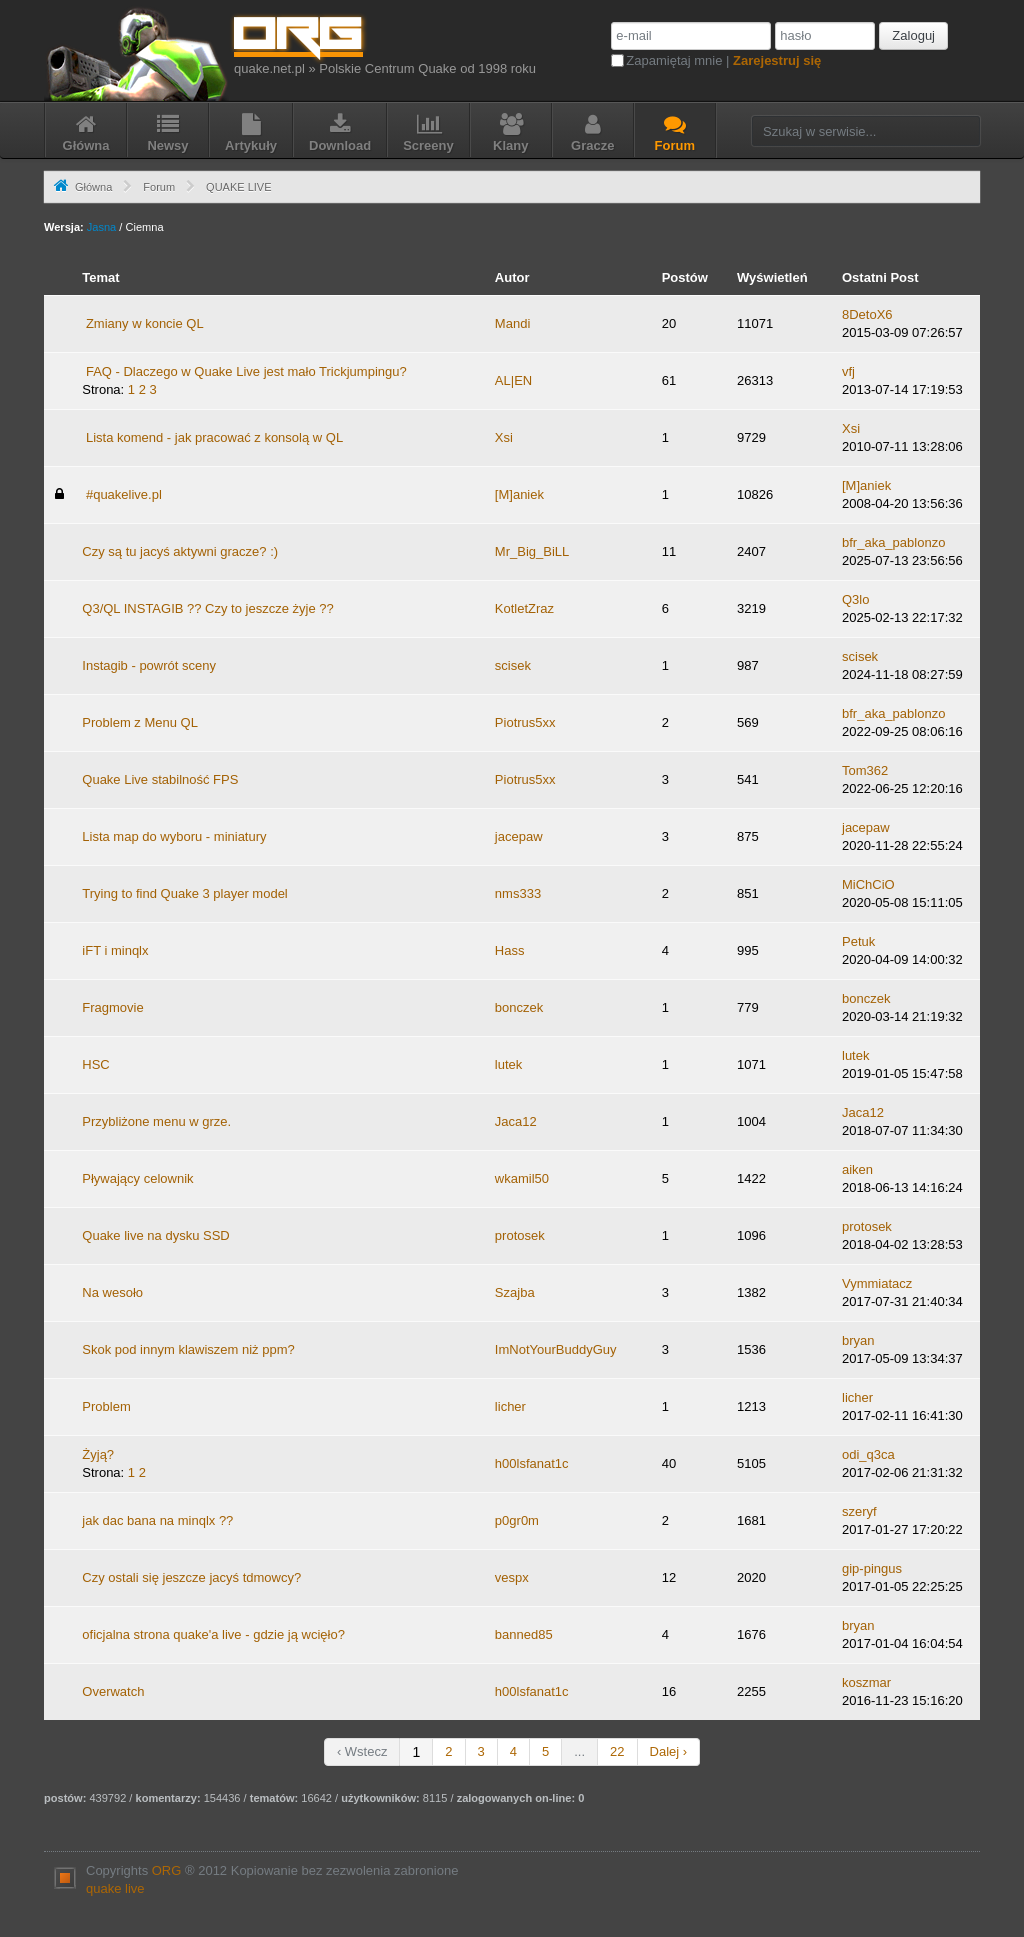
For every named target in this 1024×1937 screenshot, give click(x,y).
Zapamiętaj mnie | (723, 60)
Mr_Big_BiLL (532, 551)
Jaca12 (516, 1121)
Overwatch (113, 1691)
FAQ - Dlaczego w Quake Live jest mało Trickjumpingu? (246, 371)
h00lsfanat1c (532, 1463)
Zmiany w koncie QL (145, 323)
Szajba (515, 1292)
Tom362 (865, 770)
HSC (95, 1064)
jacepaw (519, 836)
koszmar (866, 1682)
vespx (512, 1577)
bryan (858, 1340)
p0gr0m (517, 1520)
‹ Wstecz (362, 1751)
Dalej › (669, 1751)
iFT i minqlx (115, 950)
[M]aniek (519, 494)
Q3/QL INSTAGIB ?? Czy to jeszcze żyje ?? (207, 608)
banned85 (524, 1634)
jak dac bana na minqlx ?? (157, 1520)
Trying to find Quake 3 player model (184, 893)
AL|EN (513, 380)
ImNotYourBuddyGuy (556, 1349)
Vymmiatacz (877, 1283)
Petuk (858, 941)
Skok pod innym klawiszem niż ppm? (188, 1349)
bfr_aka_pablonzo (893, 542)
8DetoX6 (867, 314)
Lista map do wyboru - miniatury (174, 836)
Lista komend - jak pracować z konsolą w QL (214, 437)
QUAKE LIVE (238, 187)
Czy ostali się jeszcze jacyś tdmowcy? (191, 1577)
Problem (106, 1406)
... (579, 1751)
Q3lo (855, 599)
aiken (857, 1169)
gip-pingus (872, 1568)
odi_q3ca (868, 1454)
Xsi (504, 437)
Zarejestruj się (777, 60)
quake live (115, 1888)
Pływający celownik (137, 1178)
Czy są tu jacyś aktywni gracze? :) (180, 551)
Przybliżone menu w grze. (156, 1121)
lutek (508, 1064)
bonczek (519, 1007)
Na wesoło (112, 1292)
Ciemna (144, 227)
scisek (513, 665)
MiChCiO (868, 884)
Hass (510, 950)
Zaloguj (913, 35)
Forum (159, 187)
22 (617, 1751)
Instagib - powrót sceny (149, 665)
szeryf (859, 1511)
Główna (93, 187)
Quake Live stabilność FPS (160, 779)
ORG (167, 1870)
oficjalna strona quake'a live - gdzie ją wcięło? (213, 1634)
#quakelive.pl (124, 494)
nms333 (518, 893)
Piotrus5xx (525, 722)
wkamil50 (522, 1178)
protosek (520, 1235)
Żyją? (98, 1454)
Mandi (512, 323)
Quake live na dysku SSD (155, 1235)
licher (510, 1406)
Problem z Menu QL (140, 722)
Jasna (101, 227)
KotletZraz (524, 608)
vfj (848, 371)
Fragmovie (112, 1007)
